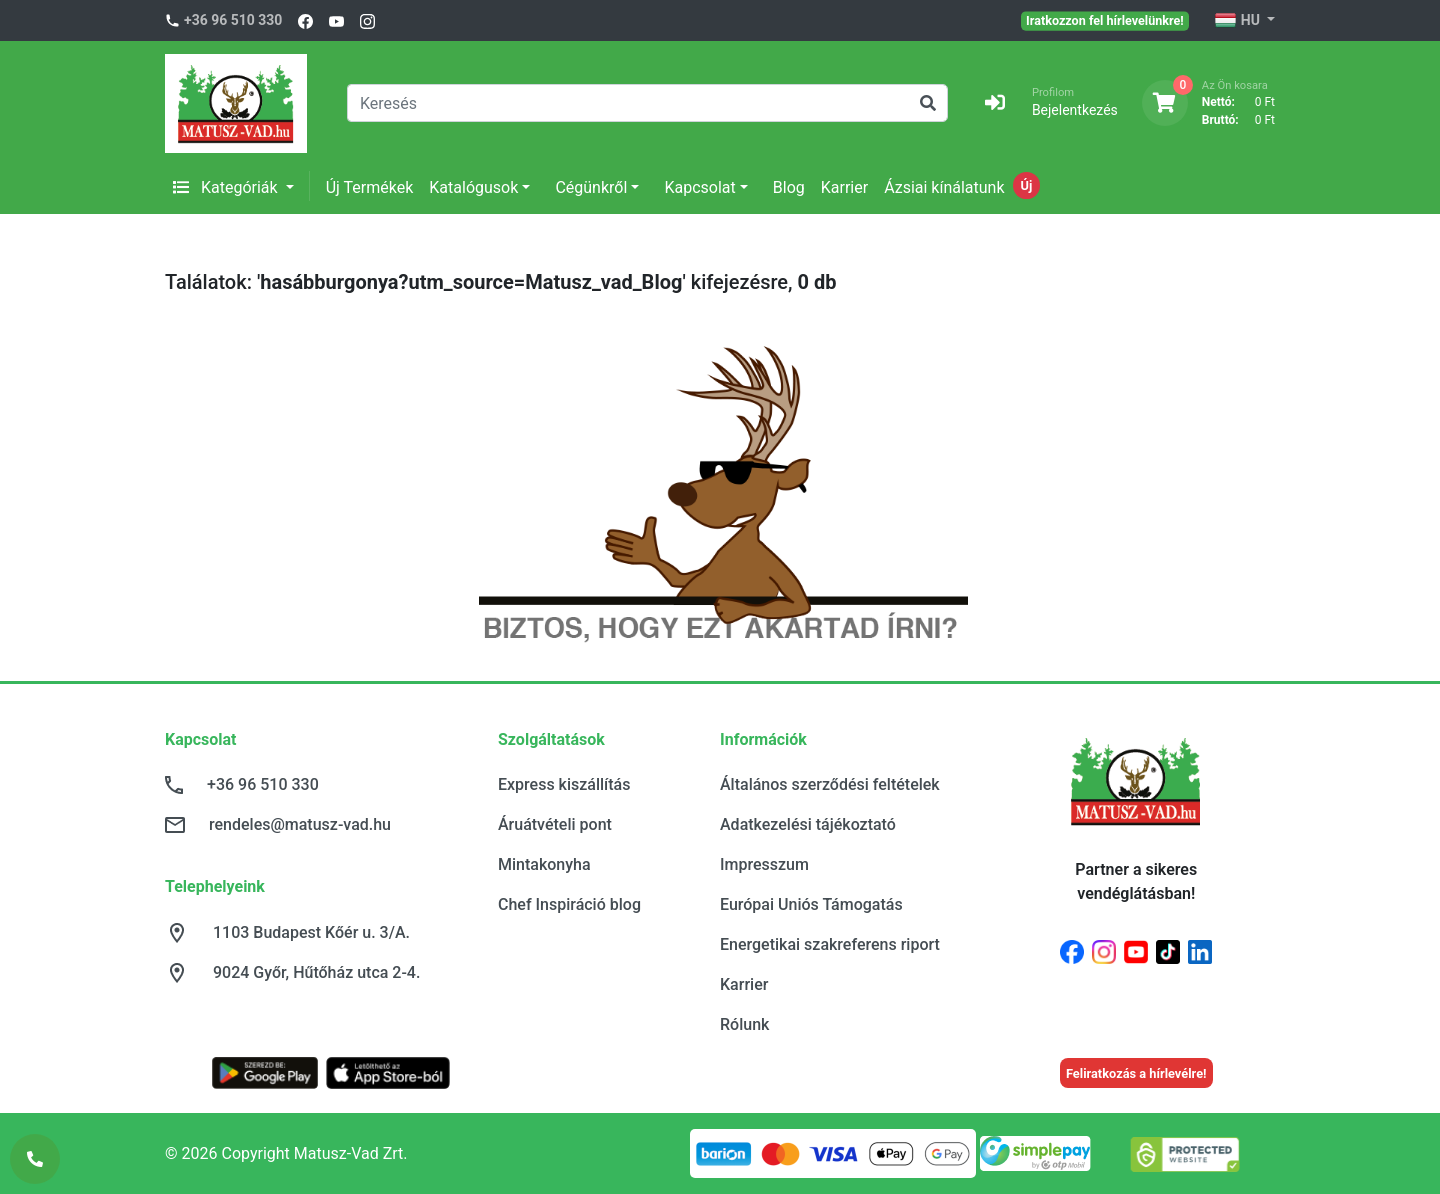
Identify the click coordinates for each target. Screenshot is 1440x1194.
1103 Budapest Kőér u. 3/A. (311, 932)
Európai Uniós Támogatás (811, 904)
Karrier (844, 187)
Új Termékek (370, 187)
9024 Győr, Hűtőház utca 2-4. (316, 972)
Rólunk (744, 1024)
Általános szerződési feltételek (830, 784)
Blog (789, 187)
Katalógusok (473, 187)
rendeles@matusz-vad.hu (300, 824)
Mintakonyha (544, 864)
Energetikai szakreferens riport (830, 944)
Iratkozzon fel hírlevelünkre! (1105, 20)
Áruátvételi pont (555, 824)
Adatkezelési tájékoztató (808, 824)
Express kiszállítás (564, 784)
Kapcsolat (699, 187)
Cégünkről (591, 187)
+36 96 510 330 (233, 20)
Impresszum (764, 864)
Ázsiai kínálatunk (944, 187)
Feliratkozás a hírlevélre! (1136, 1073)
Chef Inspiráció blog (569, 904)
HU (1238, 21)
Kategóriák (227, 187)
